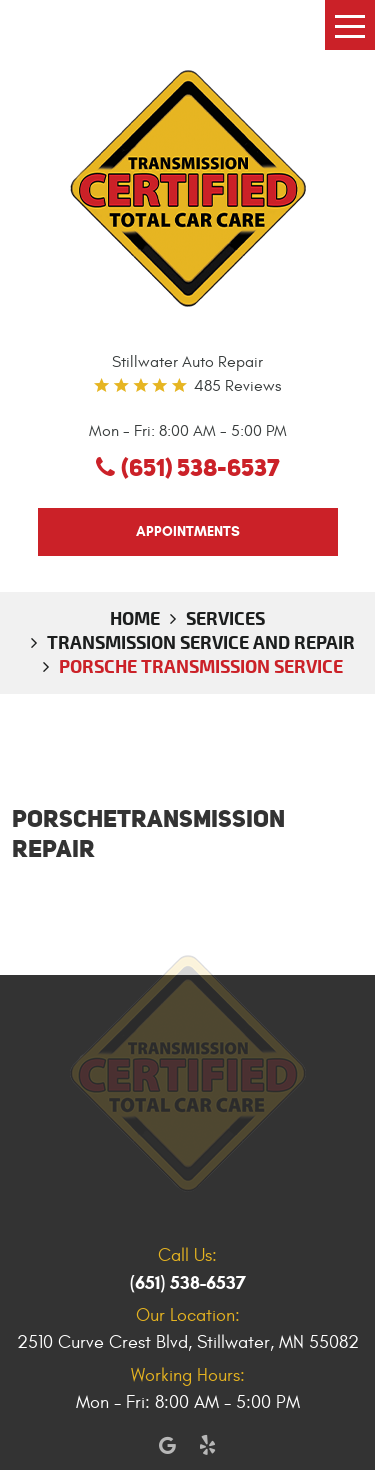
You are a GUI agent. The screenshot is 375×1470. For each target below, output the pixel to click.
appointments (188, 531)
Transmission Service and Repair (201, 642)
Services (225, 618)
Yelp (208, 1445)
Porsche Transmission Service (201, 666)
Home (135, 618)
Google (168, 1445)
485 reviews (237, 386)
